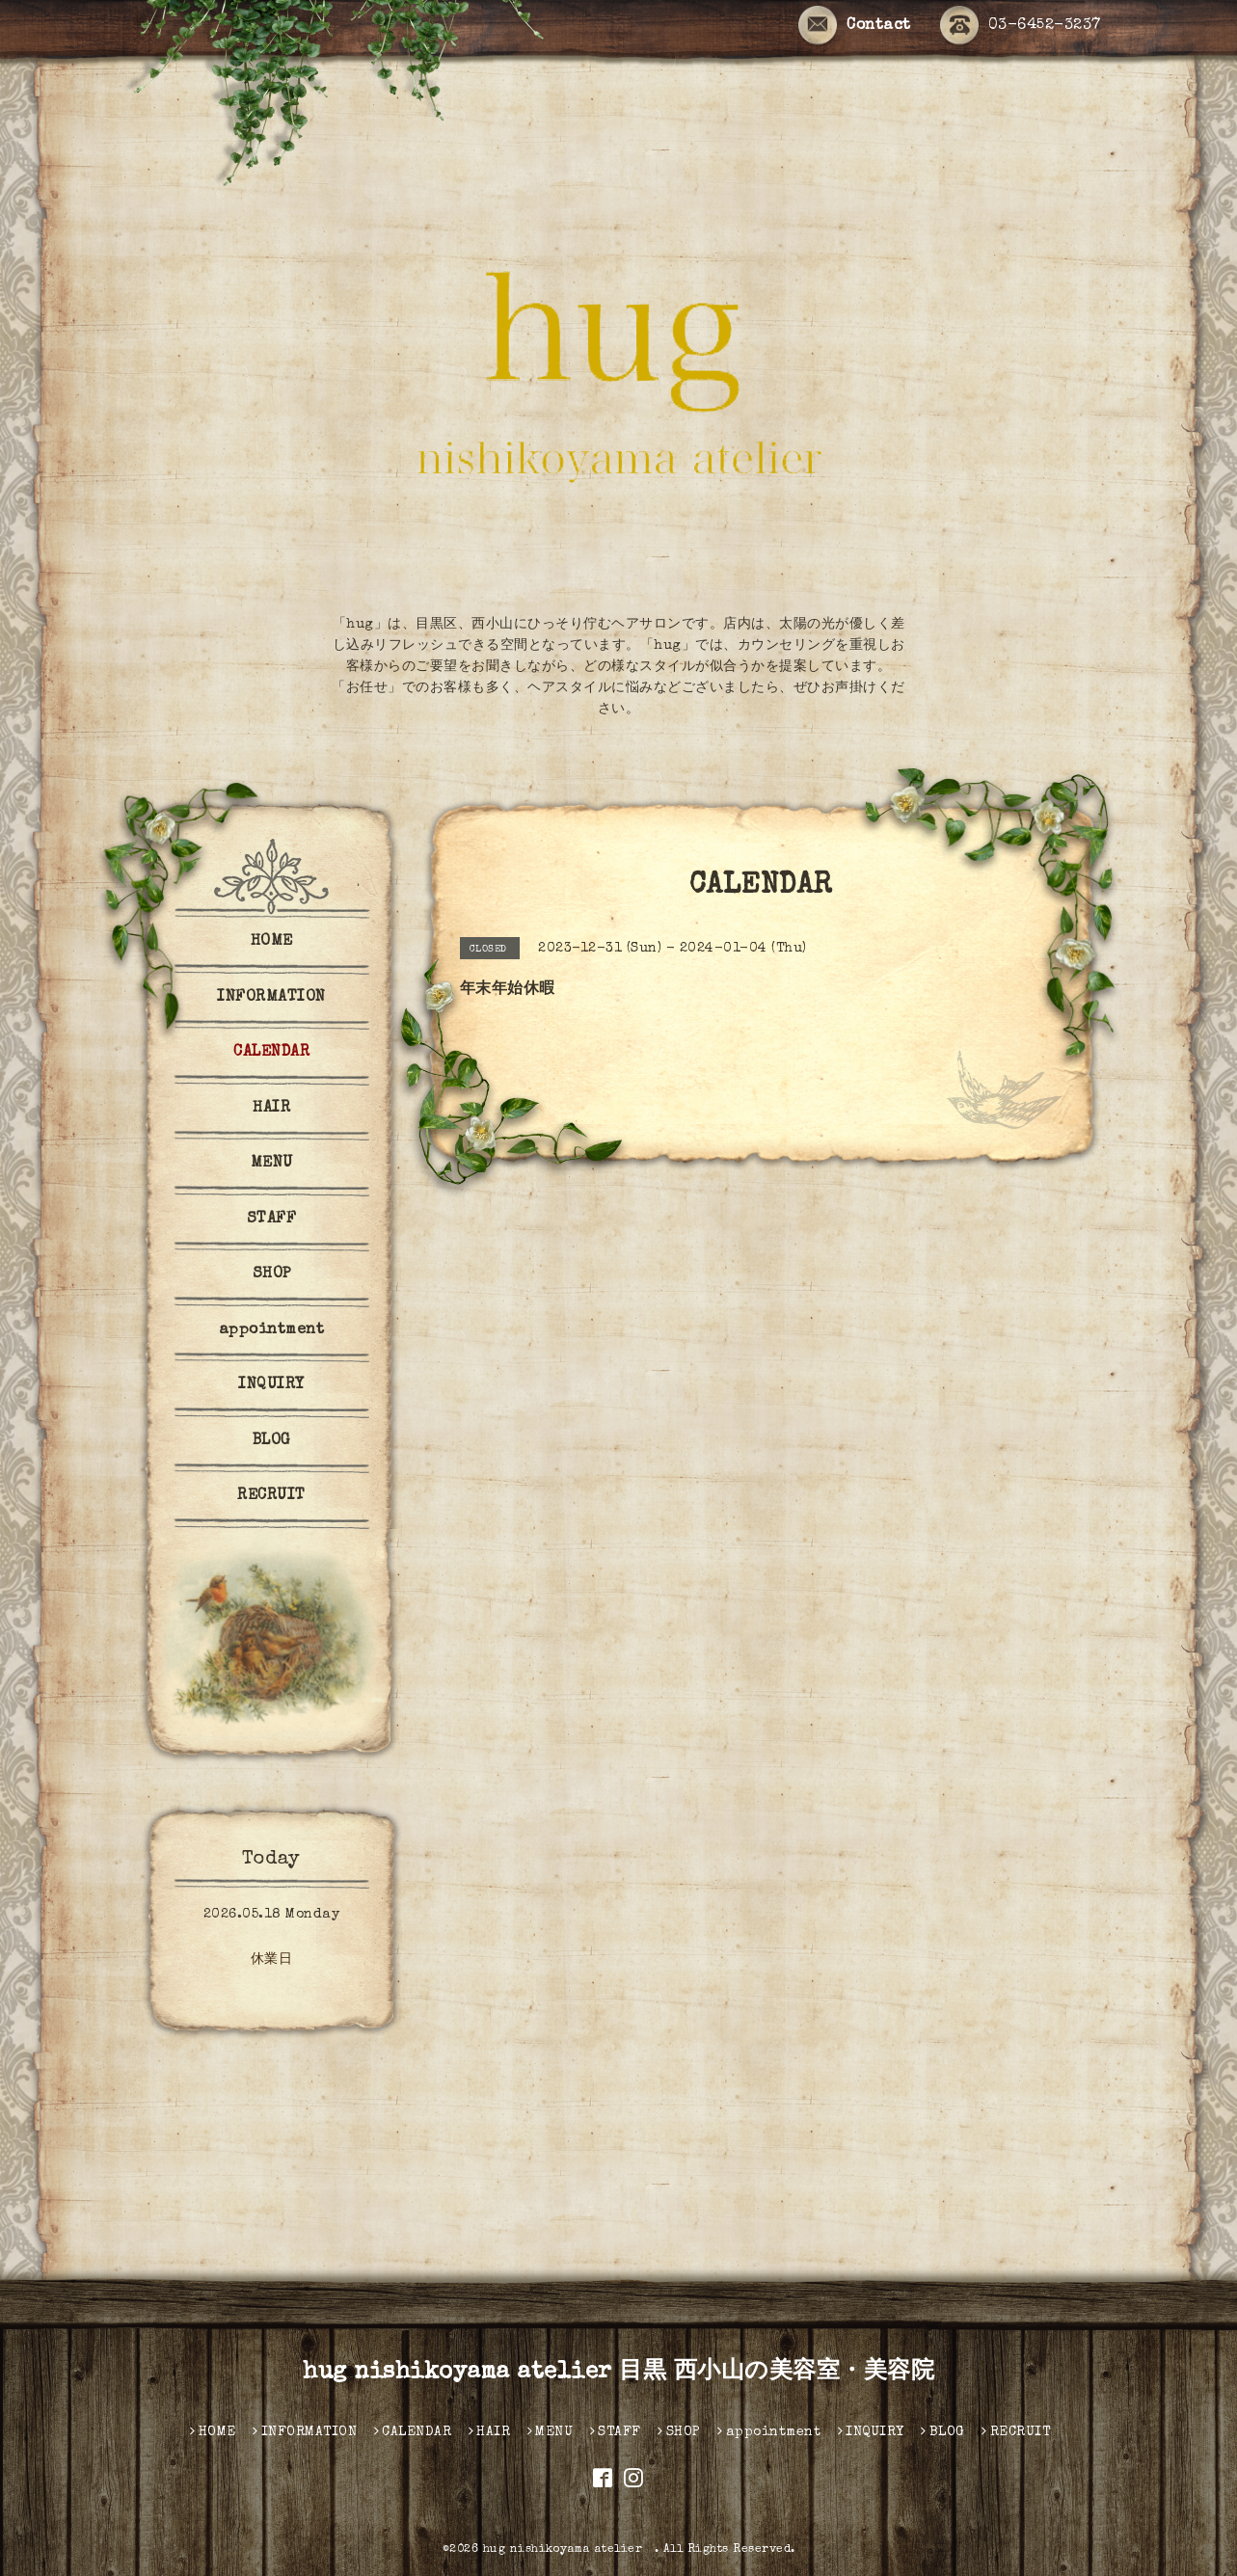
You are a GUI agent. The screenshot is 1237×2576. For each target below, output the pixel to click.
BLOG (272, 1441)
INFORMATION (271, 998)
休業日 (272, 1960)
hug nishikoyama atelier (569, 2550)
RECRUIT (271, 1496)
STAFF (272, 1219)
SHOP (272, 1274)
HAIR (271, 1108)
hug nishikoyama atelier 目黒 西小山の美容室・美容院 (618, 2372)
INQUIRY (271, 1385)
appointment (272, 1330)
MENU (272, 1163)
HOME (272, 942)
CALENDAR (271, 1052)
